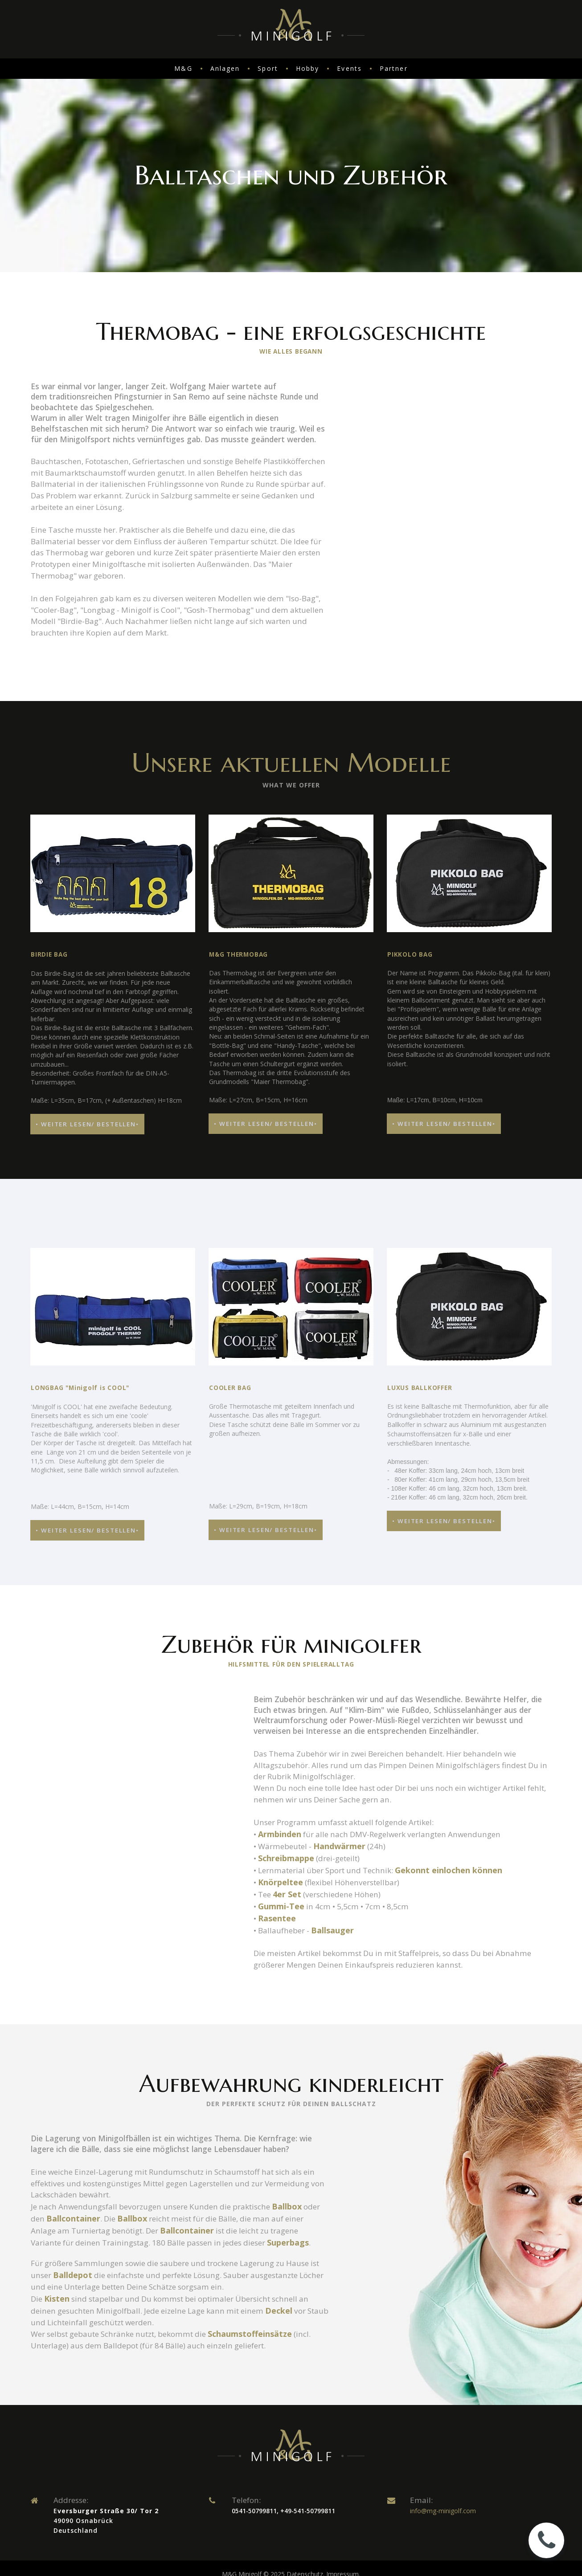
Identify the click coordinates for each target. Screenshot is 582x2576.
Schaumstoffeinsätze (267, 2422)
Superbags (52, 2328)
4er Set (289, 1958)
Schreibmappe (287, 1922)
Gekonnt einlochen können (460, 1934)
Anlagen (225, 68)
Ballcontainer (94, 2292)
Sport (268, 68)
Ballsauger (337, 1994)
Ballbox (303, 2280)
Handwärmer (345, 1910)
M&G (183, 68)
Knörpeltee (281, 1946)
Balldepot (112, 2362)
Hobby (308, 68)
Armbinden (280, 1898)
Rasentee (278, 1982)
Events (349, 68)
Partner (394, 68)
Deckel (306, 2398)
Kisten (58, 2386)
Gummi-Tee (282, 1970)
